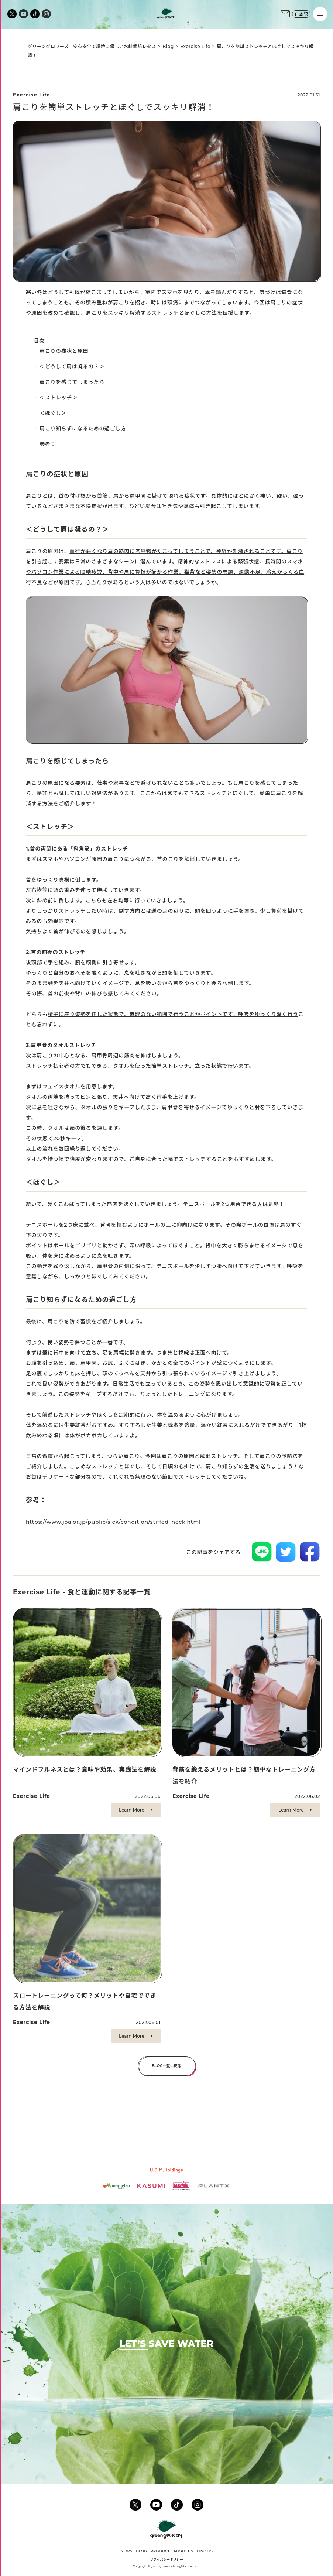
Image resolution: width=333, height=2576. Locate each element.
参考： (48, 444)
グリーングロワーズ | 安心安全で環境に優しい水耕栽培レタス (92, 46)
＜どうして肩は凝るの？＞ (72, 366)
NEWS (126, 2551)
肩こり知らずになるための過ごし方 (83, 428)
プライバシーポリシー (166, 2560)
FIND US (205, 2551)
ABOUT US (183, 2551)
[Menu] (320, 14)
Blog (168, 46)
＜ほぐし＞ (53, 413)
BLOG (141, 2551)
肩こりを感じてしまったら (72, 382)
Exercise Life (195, 46)
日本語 (301, 14)
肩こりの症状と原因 (64, 351)
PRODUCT (160, 2551)
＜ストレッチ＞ (59, 397)
